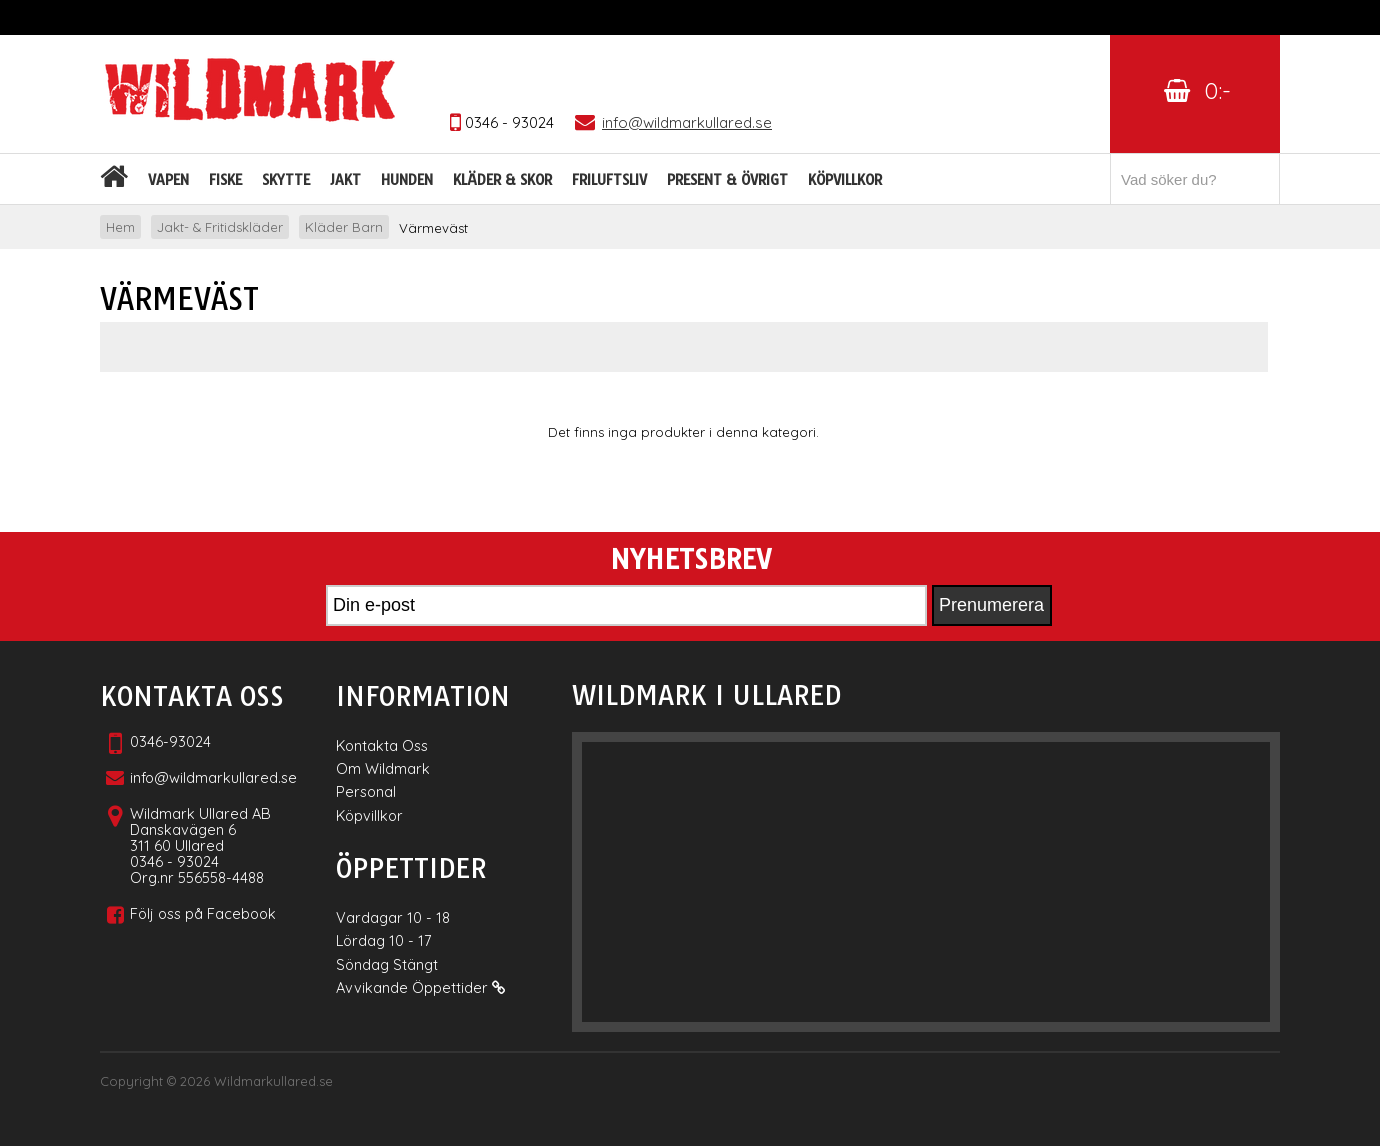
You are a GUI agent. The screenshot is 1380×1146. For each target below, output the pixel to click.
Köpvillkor (845, 180)
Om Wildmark (383, 768)
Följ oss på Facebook (203, 913)
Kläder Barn (344, 227)
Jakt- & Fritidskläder (220, 227)
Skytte (286, 180)
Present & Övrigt (727, 180)
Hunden (407, 180)
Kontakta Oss (382, 745)
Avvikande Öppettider (420, 987)
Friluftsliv (609, 180)
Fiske (225, 180)
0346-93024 (170, 741)
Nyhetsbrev (690, 560)
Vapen (168, 180)
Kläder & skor (502, 180)
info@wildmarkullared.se (213, 777)
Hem (120, 227)
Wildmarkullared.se (273, 1081)
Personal (366, 791)
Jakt (345, 180)
